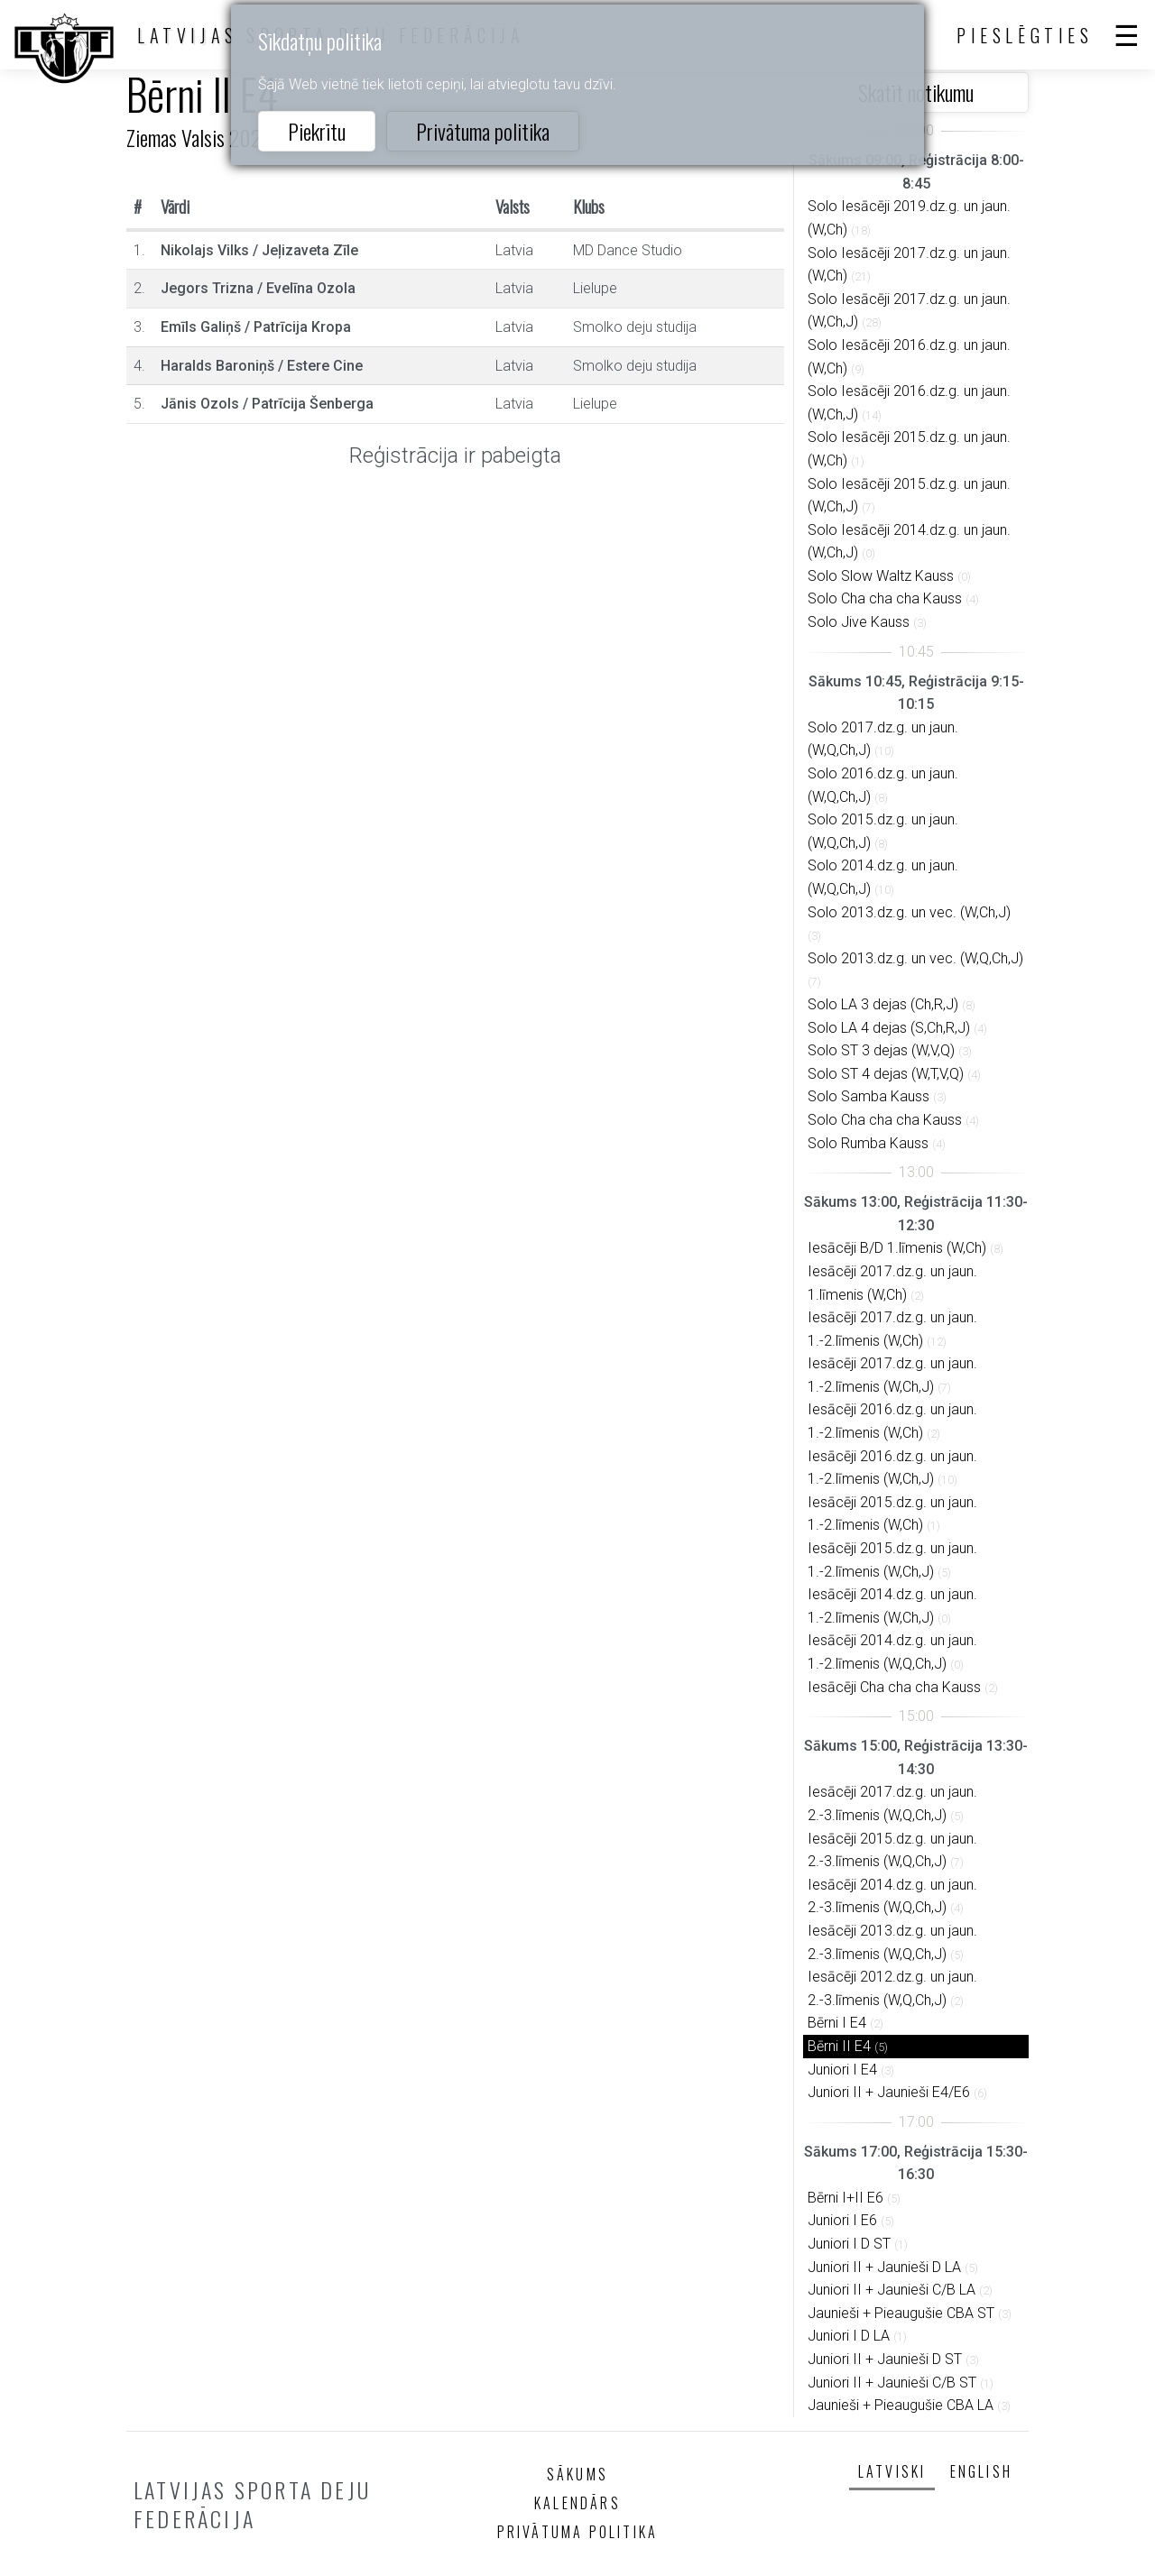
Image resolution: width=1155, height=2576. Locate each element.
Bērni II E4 (839, 2046)
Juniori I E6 (842, 2220)
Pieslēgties (1025, 35)
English (981, 2471)
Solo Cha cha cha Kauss (885, 598)
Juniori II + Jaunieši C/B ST (892, 2382)
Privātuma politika (483, 131)
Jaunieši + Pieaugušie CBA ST (901, 2313)
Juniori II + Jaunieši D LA (884, 2267)
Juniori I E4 (842, 2069)
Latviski (892, 2471)
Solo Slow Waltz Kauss (881, 575)
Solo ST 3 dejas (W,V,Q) (881, 1050)
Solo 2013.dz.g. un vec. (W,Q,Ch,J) (915, 958)
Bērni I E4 (837, 2022)
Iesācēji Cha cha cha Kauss (894, 1687)
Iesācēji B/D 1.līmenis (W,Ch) (897, 1247)
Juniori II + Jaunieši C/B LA (891, 2289)
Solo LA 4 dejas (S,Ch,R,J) (889, 1027)
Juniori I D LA (849, 2335)
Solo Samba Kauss (868, 1096)
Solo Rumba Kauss (868, 1143)
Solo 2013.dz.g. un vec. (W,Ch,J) (909, 912)
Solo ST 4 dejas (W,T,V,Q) (886, 1073)
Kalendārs (577, 2503)
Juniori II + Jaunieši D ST (885, 2359)
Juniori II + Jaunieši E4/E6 (889, 2092)
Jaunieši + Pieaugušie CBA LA (900, 2405)
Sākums (577, 2474)
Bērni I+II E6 (845, 2197)
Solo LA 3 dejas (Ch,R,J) (883, 1004)
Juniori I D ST (849, 2243)
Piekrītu (317, 131)
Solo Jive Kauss (859, 621)
